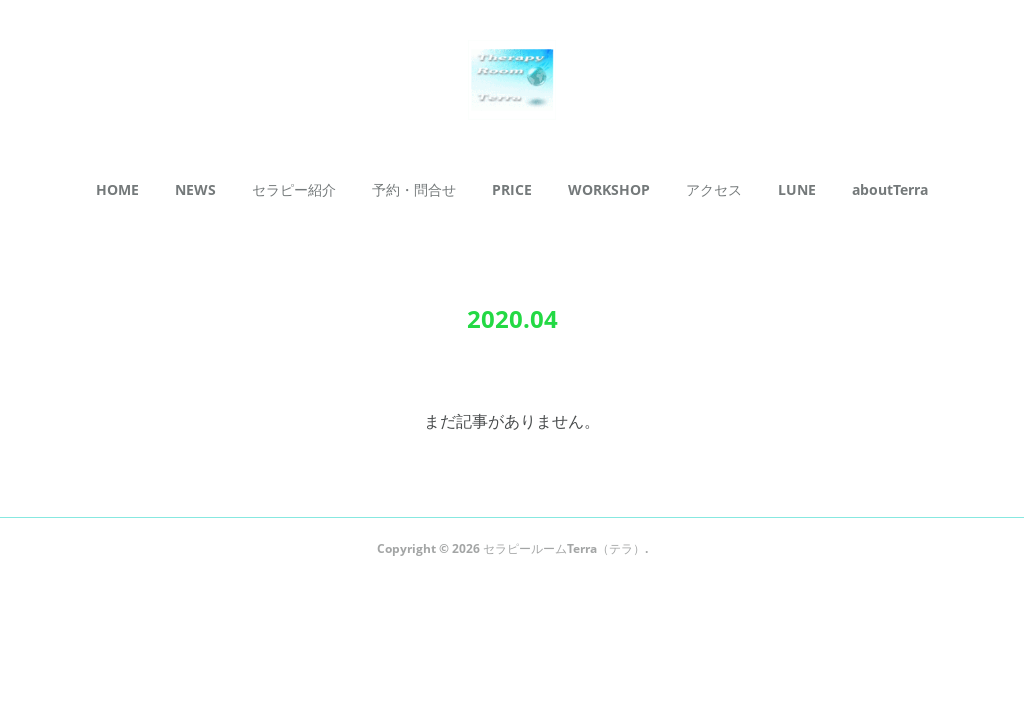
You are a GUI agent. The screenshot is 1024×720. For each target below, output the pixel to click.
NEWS (195, 189)
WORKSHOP (609, 189)
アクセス (714, 189)
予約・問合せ (414, 189)
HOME (117, 189)
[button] (117, 190)
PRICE (512, 189)
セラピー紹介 (294, 189)
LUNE (797, 189)
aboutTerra (890, 189)
